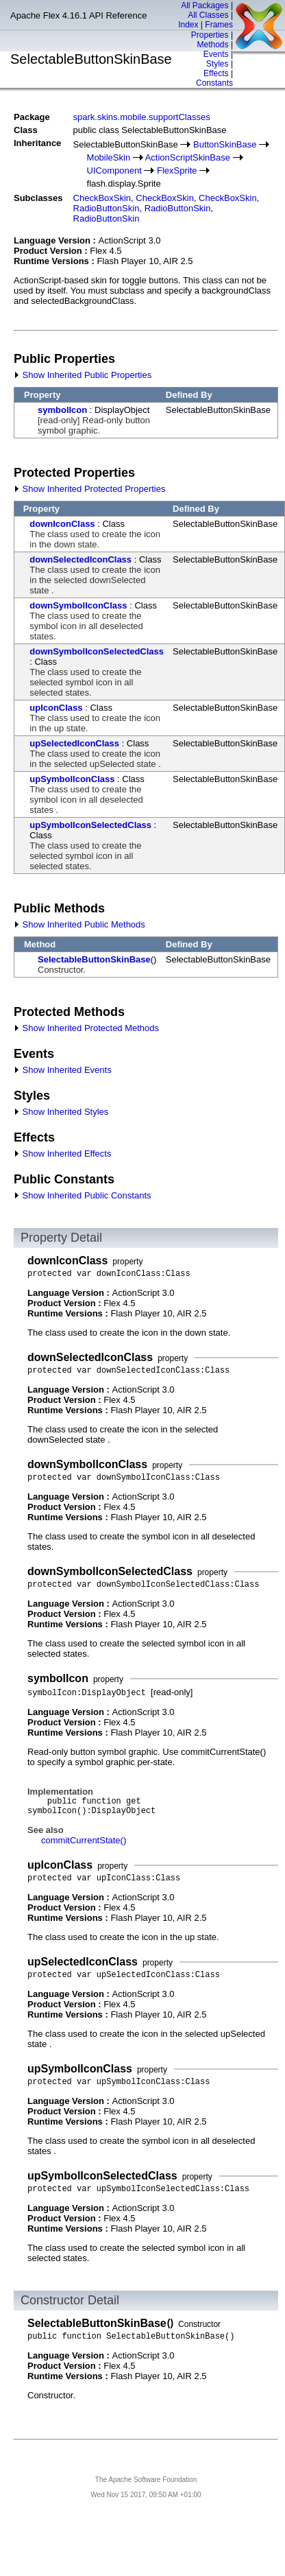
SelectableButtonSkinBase (94, 959)
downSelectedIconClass (80, 559)
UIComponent (114, 170)
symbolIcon (62, 410)
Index (188, 24)
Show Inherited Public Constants (82, 1195)
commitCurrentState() (83, 1840)
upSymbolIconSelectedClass (90, 825)
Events (216, 54)
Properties (210, 35)
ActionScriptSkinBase (187, 157)
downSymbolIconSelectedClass (96, 651)
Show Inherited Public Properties (82, 375)
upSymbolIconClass (71, 779)
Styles (217, 64)
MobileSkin (109, 157)
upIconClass (55, 707)
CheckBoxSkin (102, 198)
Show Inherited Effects (62, 1153)
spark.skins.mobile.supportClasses (141, 117)
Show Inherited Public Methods (79, 924)
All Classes (208, 15)
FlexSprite (177, 170)
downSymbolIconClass (78, 605)
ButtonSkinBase (225, 144)
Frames (219, 24)
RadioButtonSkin (106, 208)
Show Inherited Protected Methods (86, 1028)
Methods (213, 44)
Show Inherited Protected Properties (89, 489)
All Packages (204, 5)
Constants (214, 83)
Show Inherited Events (63, 1070)
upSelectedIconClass (74, 743)
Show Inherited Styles (61, 1112)
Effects (215, 73)
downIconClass (62, 524)
